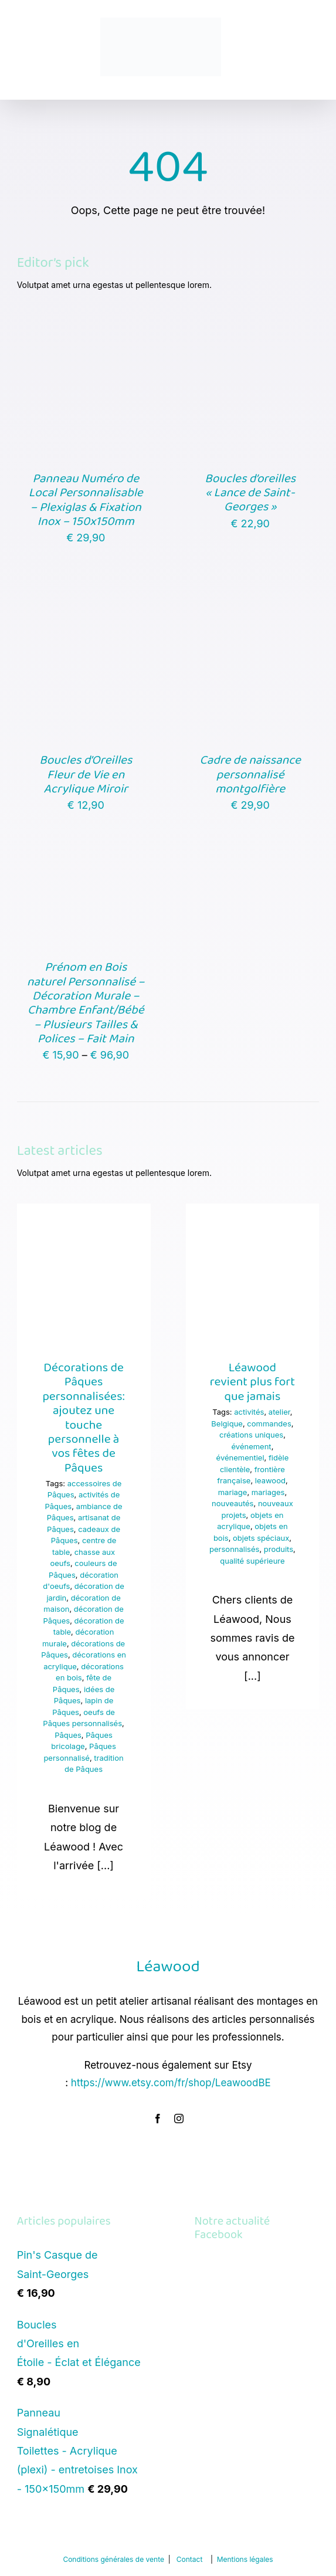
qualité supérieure (252, 1560)
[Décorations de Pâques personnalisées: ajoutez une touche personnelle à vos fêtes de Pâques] (84, 1270)
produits (278, 1549)
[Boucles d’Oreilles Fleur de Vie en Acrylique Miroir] (86, 607)
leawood (270, 1480)
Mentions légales (245, 2559)
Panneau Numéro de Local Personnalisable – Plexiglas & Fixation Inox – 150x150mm (86, 500)
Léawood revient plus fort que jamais (253, 1382)
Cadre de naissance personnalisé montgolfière (250, 774)
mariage (232, 1492)
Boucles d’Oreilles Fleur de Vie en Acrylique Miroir (85, 774)
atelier (279, 1411)
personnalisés (234, 1549)
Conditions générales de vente (113, 2559)
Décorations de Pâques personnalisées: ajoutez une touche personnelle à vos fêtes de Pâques (83, 1418)
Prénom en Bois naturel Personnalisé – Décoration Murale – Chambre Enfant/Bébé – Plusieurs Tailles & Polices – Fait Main (86, 1003)
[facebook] (157, 2118)
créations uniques (251, 1434)
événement (251, 1446)
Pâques (68, 1735)
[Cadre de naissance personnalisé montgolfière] (250, 607)
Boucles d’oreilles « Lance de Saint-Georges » (250, 493)
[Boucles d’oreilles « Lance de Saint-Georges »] (250, 324)
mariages (268, 1492)
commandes (269, 1423)
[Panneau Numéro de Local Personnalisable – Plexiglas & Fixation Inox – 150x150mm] (86, 324)
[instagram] (179, 2118)
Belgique (227, 1423)
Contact (190, 2559)
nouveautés (232, 1503)
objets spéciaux (261, 1538)
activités (249, 1411)
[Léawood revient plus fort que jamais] (253, 1270)
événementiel (240, 1457)
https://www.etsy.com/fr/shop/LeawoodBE (171, 2083)
